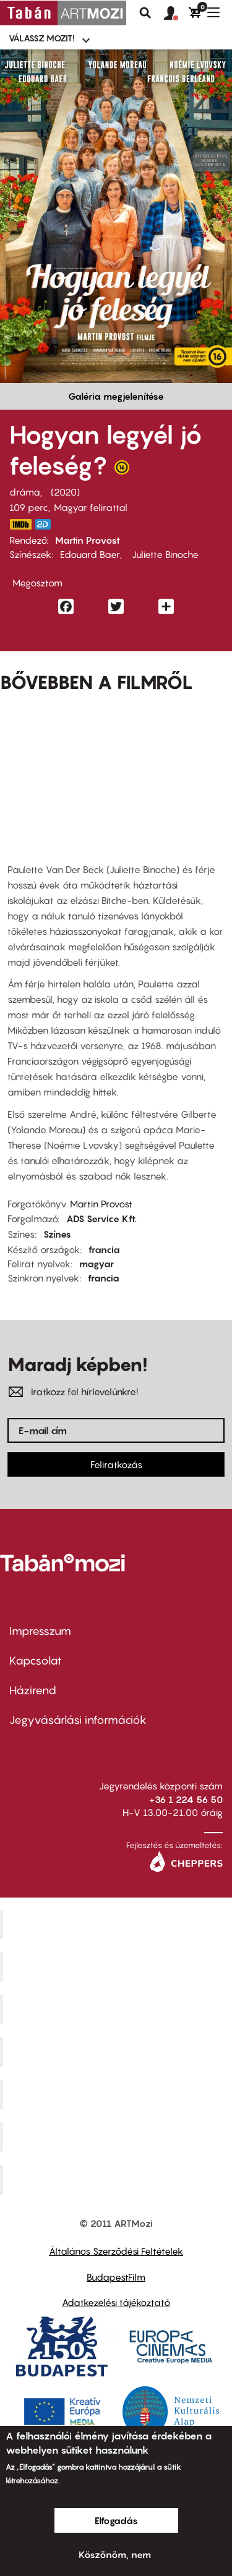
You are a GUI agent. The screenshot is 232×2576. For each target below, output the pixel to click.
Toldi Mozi (118, 2180)
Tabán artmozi (118, 2136)
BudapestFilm (116, 2277)
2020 (65, 491)
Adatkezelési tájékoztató (116, 2302)
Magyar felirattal (90, 507)
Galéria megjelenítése (116, 396)
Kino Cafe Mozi (117, 1967)
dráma (24, 491)
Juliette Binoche (164, 554)
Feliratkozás (116, 1464)
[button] (176, 14)
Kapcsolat (35, 1660)
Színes (57, 1233)
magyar (96, 1263)
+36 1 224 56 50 (186, 1799)
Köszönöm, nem (115, 2554)
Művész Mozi (118, 2009)
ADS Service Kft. (101, 1218)
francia (104, 1249)
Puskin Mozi (117, 2051)
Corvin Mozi (118, 1924)
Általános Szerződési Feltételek (116, 2251)
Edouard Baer (90, 554)
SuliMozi (117, 2094)
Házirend (32, 1690)
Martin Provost (87, 540)
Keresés (145, 13)
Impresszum (40, 1630)
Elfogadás (116, 2520)
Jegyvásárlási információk (78, 1719)
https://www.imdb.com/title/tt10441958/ (20, 524)
